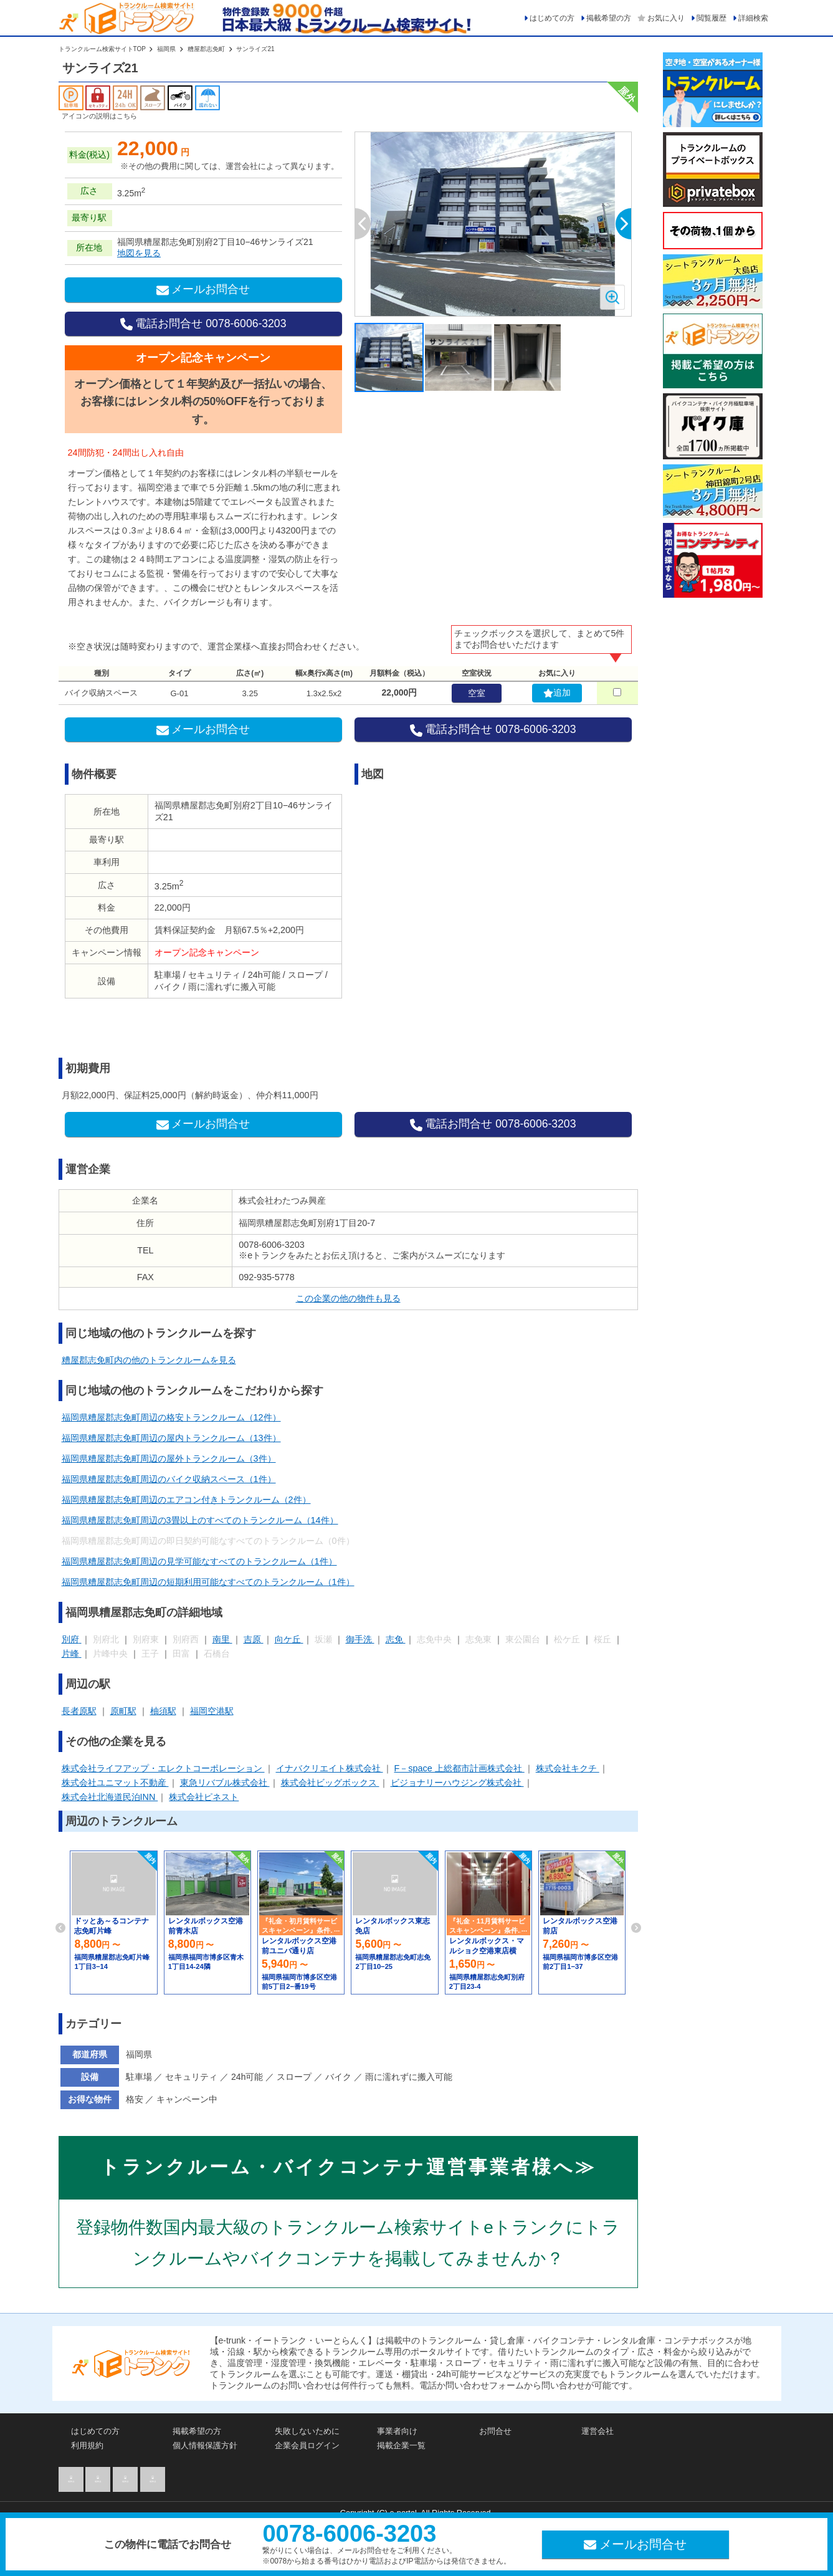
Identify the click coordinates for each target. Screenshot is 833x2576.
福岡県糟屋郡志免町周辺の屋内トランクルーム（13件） (171, 1438)
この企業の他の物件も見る (348, 1298)
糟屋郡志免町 (207, 48)
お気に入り (666, 18)
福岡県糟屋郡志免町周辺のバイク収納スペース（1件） (169, 1479)
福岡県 (167, 48)
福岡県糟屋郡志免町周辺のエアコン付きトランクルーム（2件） (186, 1500)
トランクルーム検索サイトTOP (103, 48)
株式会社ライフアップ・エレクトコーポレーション (163, 1768)
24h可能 (248, 2077)
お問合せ (495, 2431)
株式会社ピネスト (204, 1797)
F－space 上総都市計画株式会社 (459, 1768)
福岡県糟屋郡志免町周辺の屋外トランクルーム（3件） (169, 1458)
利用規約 (87, 2445)
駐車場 (140, 2077)
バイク (339, 2077)
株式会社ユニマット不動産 (115, 1783)
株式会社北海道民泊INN (110, 1797)
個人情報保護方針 (205, 2445)
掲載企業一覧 (401, 2445)
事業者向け (397, 2431)
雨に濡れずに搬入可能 (408, 2077)
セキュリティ (192, 2077)
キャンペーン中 (186, 2099)
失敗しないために (307, 2431)
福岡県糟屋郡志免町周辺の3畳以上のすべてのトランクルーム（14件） (200, 1520)
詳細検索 (753, 18)
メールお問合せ (203, 289)
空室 (476, 693)
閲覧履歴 (711, 18)
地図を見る (139, 253)
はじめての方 (552, 18)
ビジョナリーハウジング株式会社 (457, 1783)
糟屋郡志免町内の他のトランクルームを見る (149, 1360)
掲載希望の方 (608, 18)
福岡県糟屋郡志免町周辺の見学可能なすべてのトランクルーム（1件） (199, 1561)
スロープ (295, 2077)
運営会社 (597, 2431)
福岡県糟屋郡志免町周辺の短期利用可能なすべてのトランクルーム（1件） (208, 1582)
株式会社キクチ (567, 1768)
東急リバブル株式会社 (225, 1783)
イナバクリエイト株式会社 (329, 1768)
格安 (136, 2099)
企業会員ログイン (307, 2445)
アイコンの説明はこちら (99, 116)
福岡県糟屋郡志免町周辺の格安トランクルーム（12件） (171, 1417)
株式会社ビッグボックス (330, 1783)
